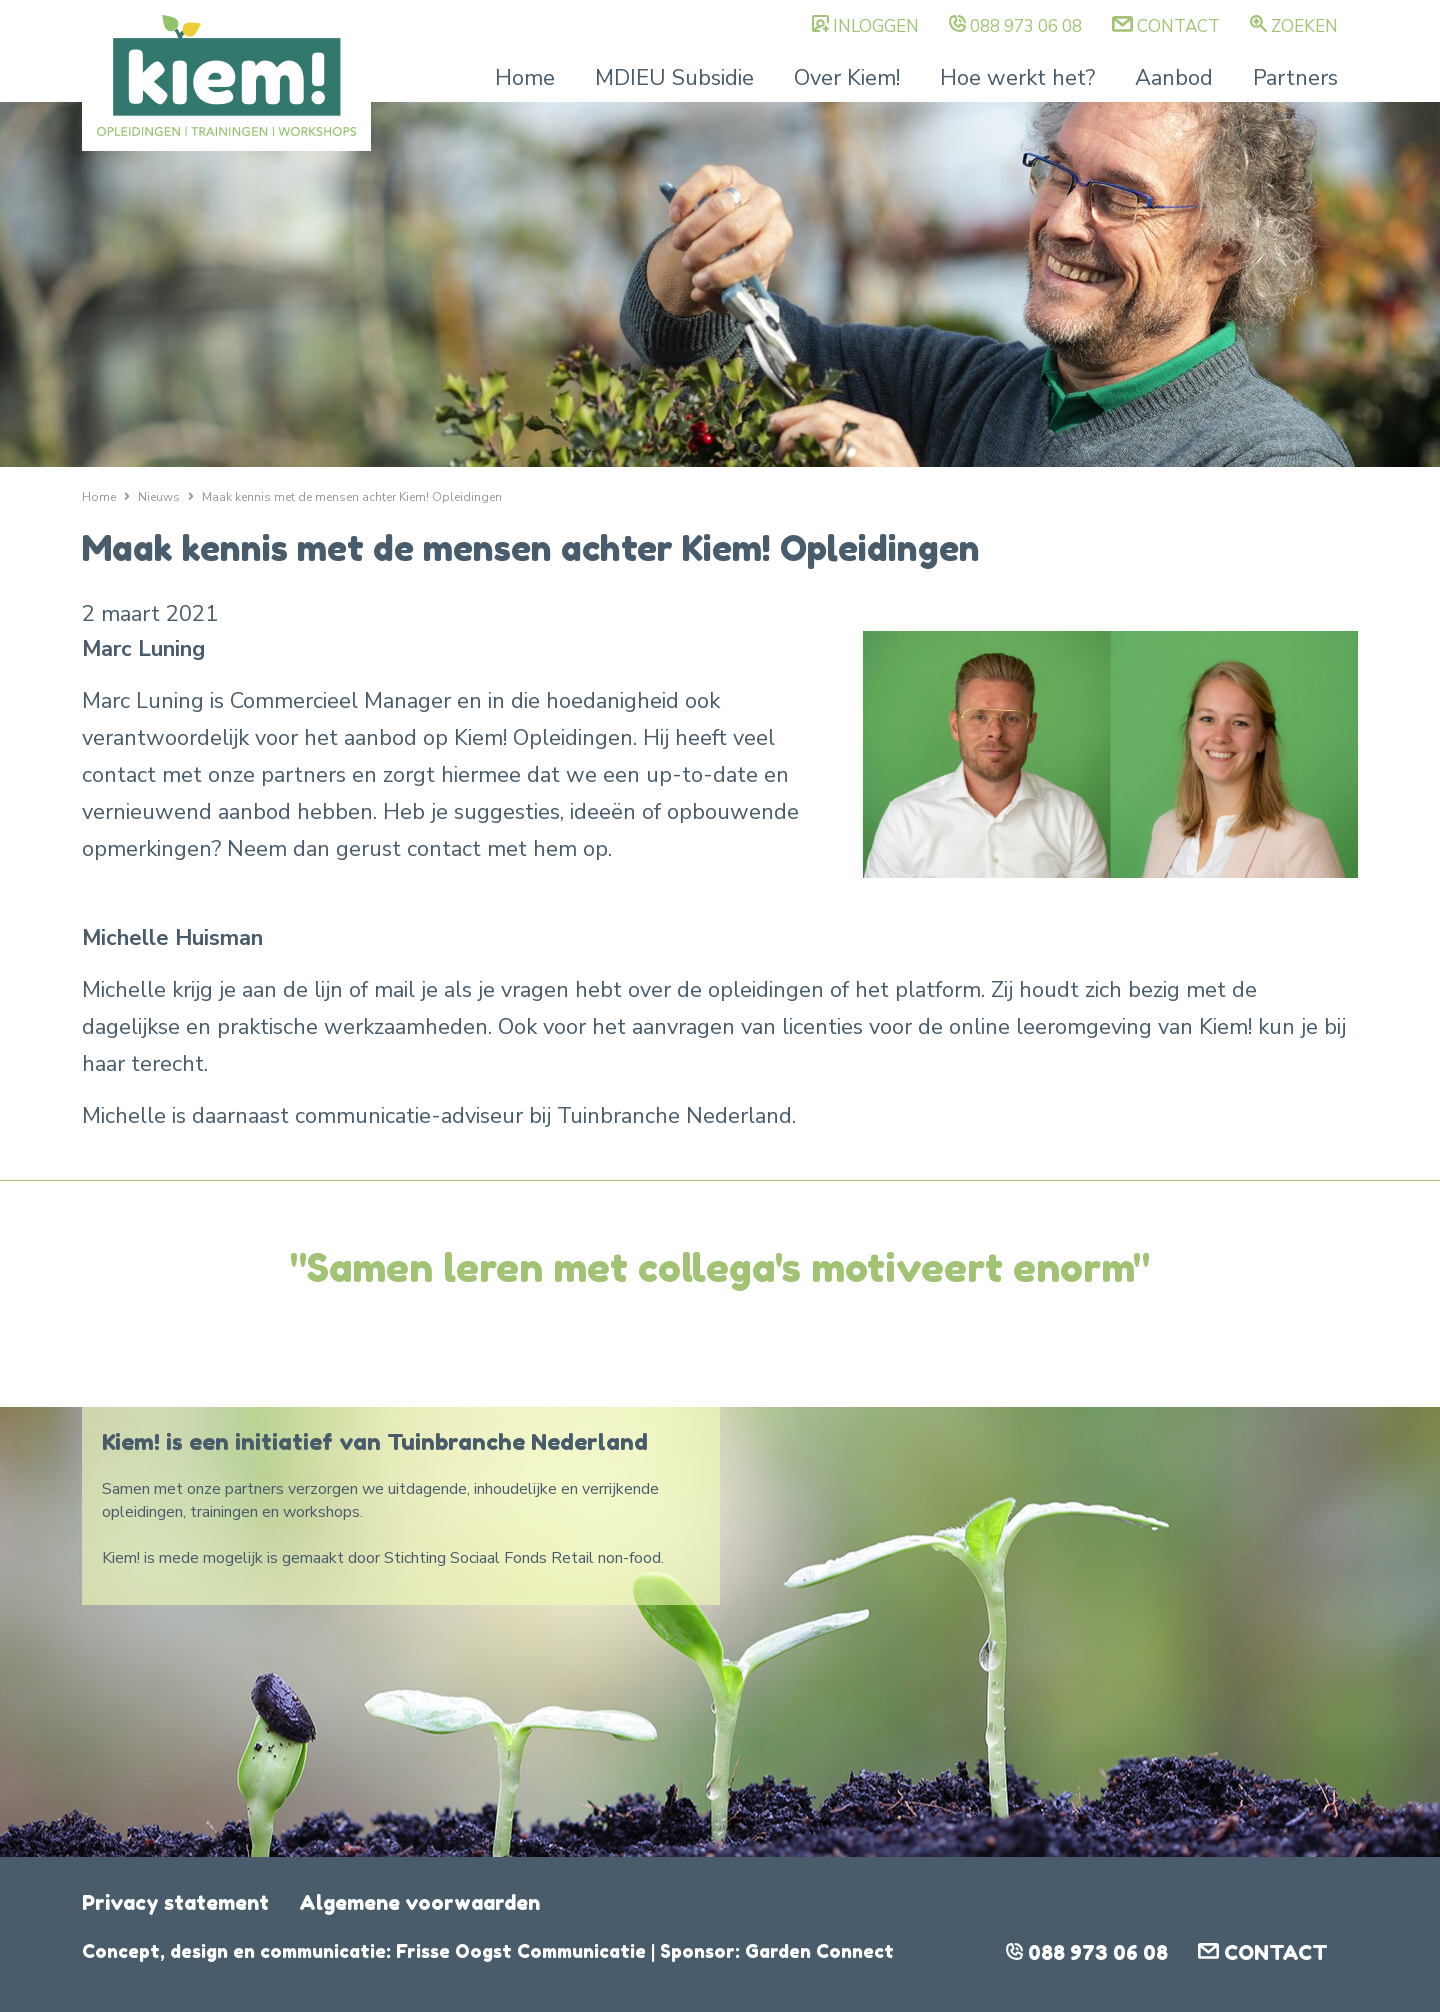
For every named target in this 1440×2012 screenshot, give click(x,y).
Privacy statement (175, 1903)
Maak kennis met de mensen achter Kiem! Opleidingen (352, 497)
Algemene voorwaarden (419, 1903)
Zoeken (1304, 26)
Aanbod (1174, 78)
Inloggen (876, 26)
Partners (1295, 78)
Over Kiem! (847, 78)
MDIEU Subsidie (674, 78)
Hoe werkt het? (1017, 78)
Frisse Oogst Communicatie (521, 1951)
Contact (1178, 26)
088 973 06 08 (1026, 26)
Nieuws (159, 497)
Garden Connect (819, 1951)
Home (525, 78)
